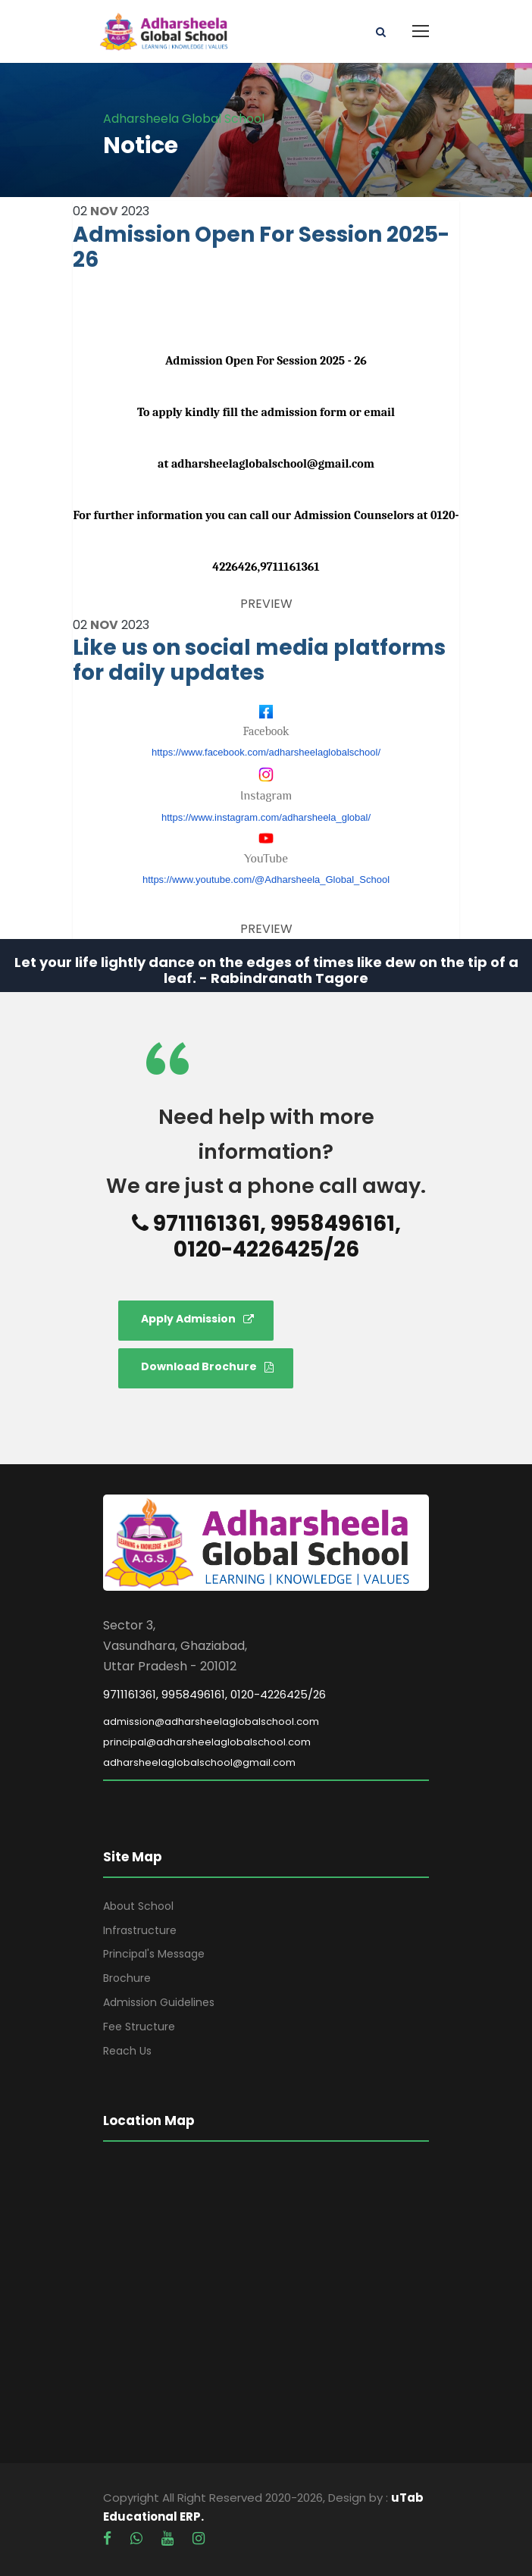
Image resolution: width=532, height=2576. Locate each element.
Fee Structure (139, 2026)
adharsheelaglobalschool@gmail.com (199, 1762)
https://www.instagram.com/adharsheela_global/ (266, 817)
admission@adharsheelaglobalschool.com (211, 1721)
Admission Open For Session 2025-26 (261, 247)
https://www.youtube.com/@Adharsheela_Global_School (266, 879)
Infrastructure (140, 1930)
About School (138, 1906)
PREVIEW (266, 603)
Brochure (127, 1978)
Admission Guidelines (158, 2002)
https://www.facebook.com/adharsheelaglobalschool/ (266, 752)
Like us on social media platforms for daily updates (259, 660)
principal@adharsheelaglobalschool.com (207, 1742)
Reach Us (127, 2050)
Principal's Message (154, 1953)
